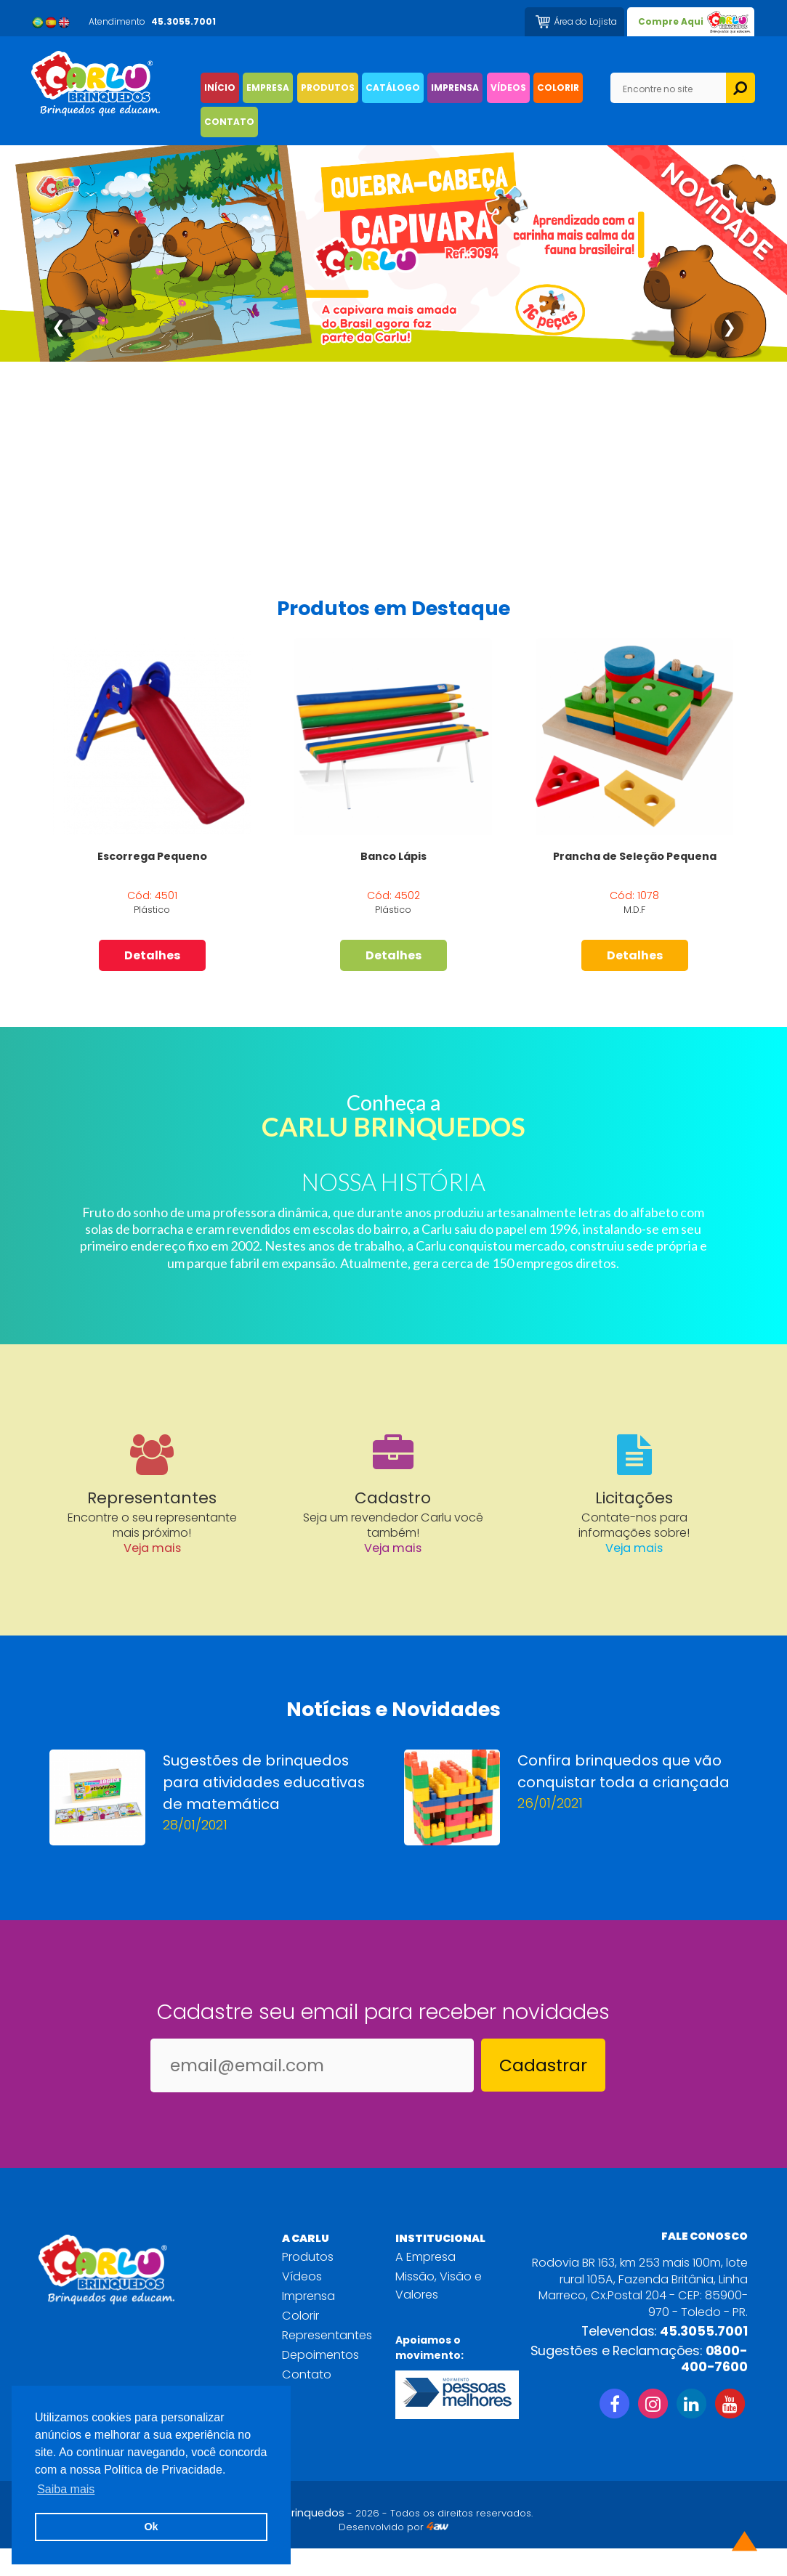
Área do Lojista (585, 21)
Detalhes (152, 956)
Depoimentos (320, 2382)
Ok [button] (151, 2526)
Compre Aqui (670, 21)
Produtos (308, 2284)
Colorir (300, 2343)
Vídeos (302, 2304)
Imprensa (308, 2323)
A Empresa (425, 2284)
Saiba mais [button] (65, 2489)
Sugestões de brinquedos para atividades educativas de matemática (264, 1810)
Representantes (327, 2362)
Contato (306, 2402)
